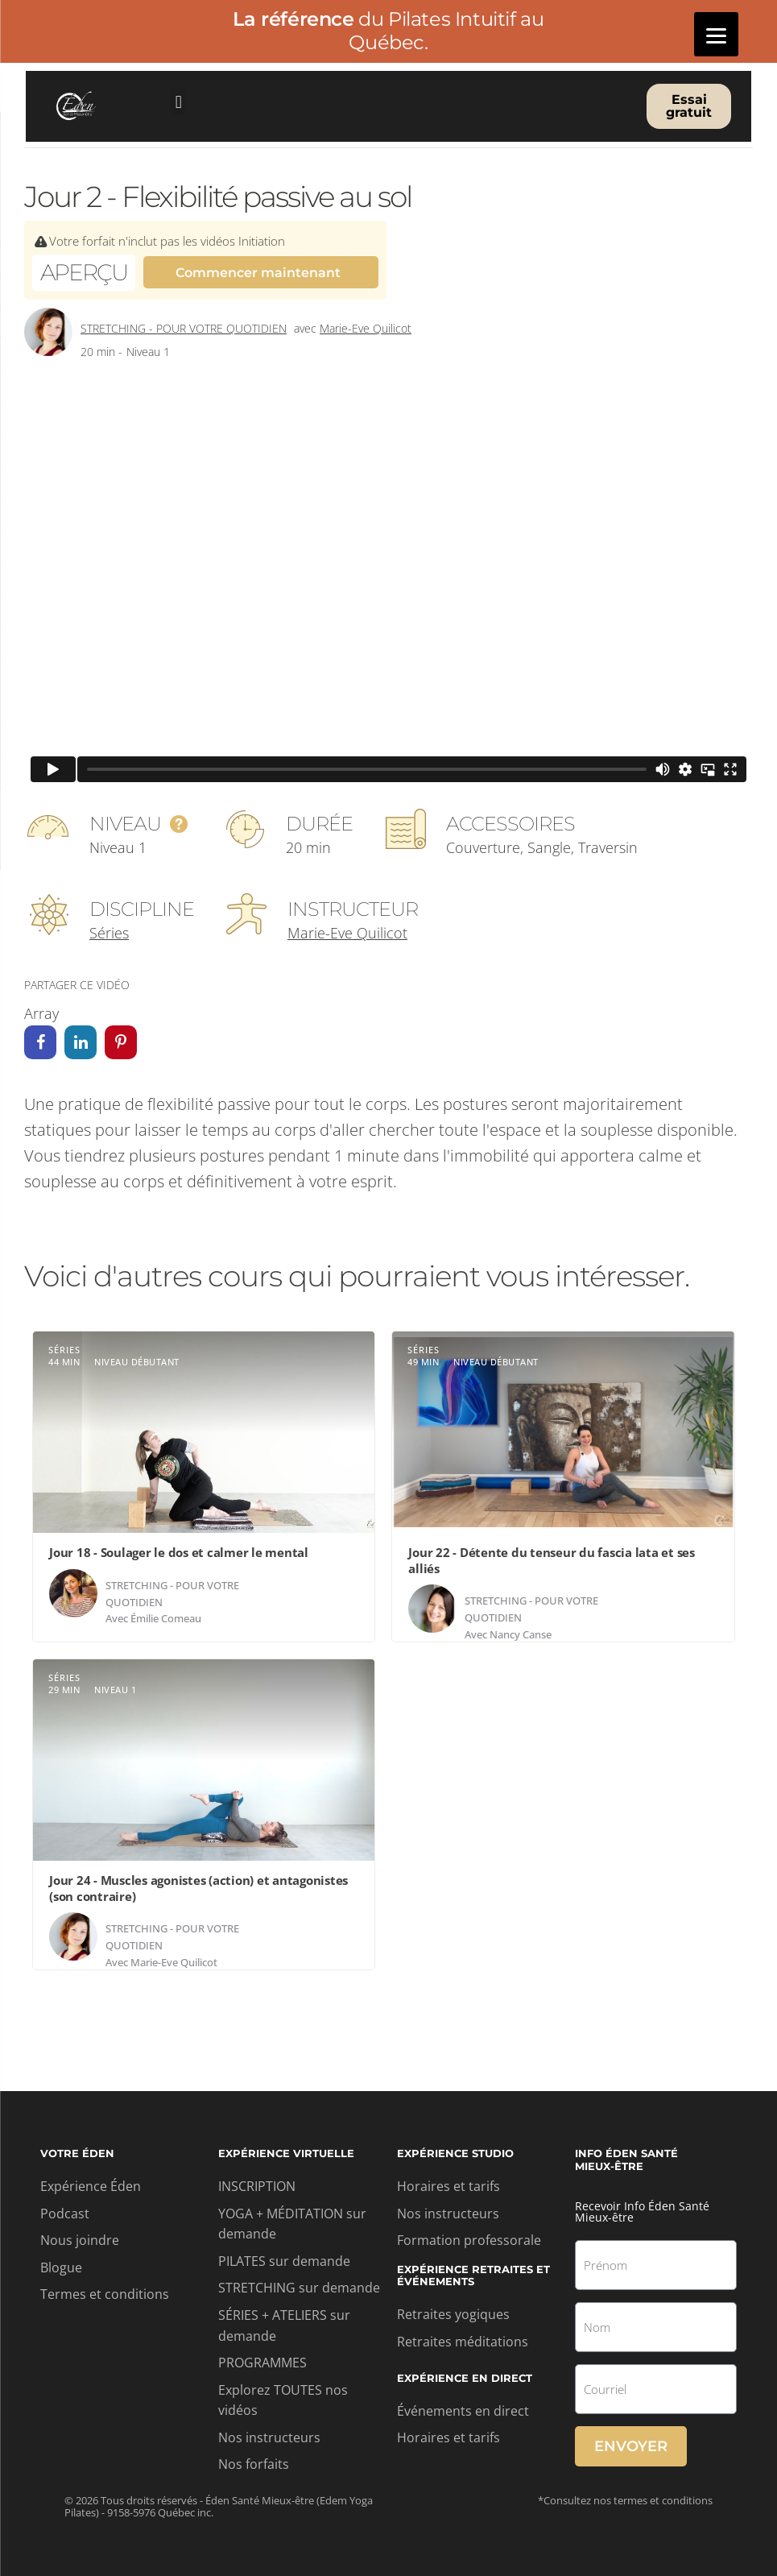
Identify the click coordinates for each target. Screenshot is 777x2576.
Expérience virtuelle (286, 2153)
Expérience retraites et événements (473, 2275)
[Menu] (716, 34)
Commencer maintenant (258, 272)
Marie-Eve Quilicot (365, 329)
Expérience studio (455, 2153)
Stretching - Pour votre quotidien (184, 329)
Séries (109, 933)
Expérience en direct (464, 2378)
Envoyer (630, 2446)
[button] (178, 102)
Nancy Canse (521, 1634)
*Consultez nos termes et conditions (625, 2500)
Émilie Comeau (165, 1619)
